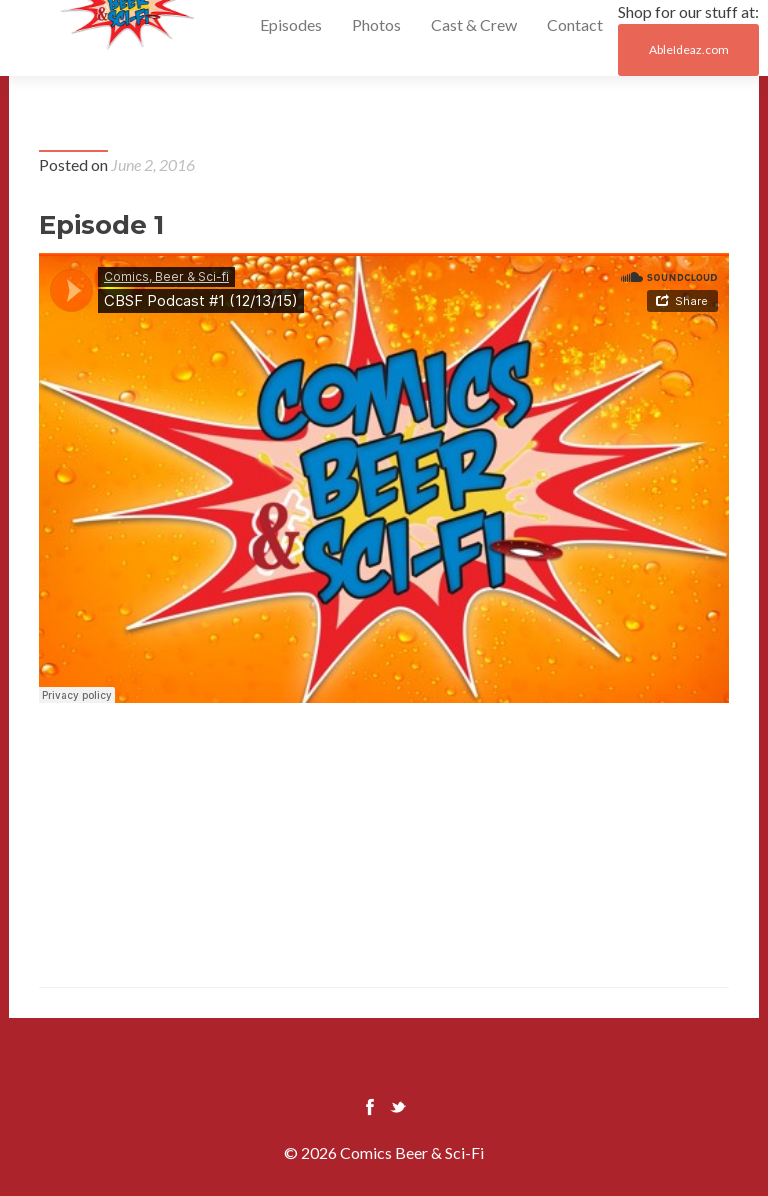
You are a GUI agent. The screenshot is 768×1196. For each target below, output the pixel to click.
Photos (376, 24)
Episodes (291, 24)
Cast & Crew (474, 24)
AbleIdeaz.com (689, 49)
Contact (575, 24)
